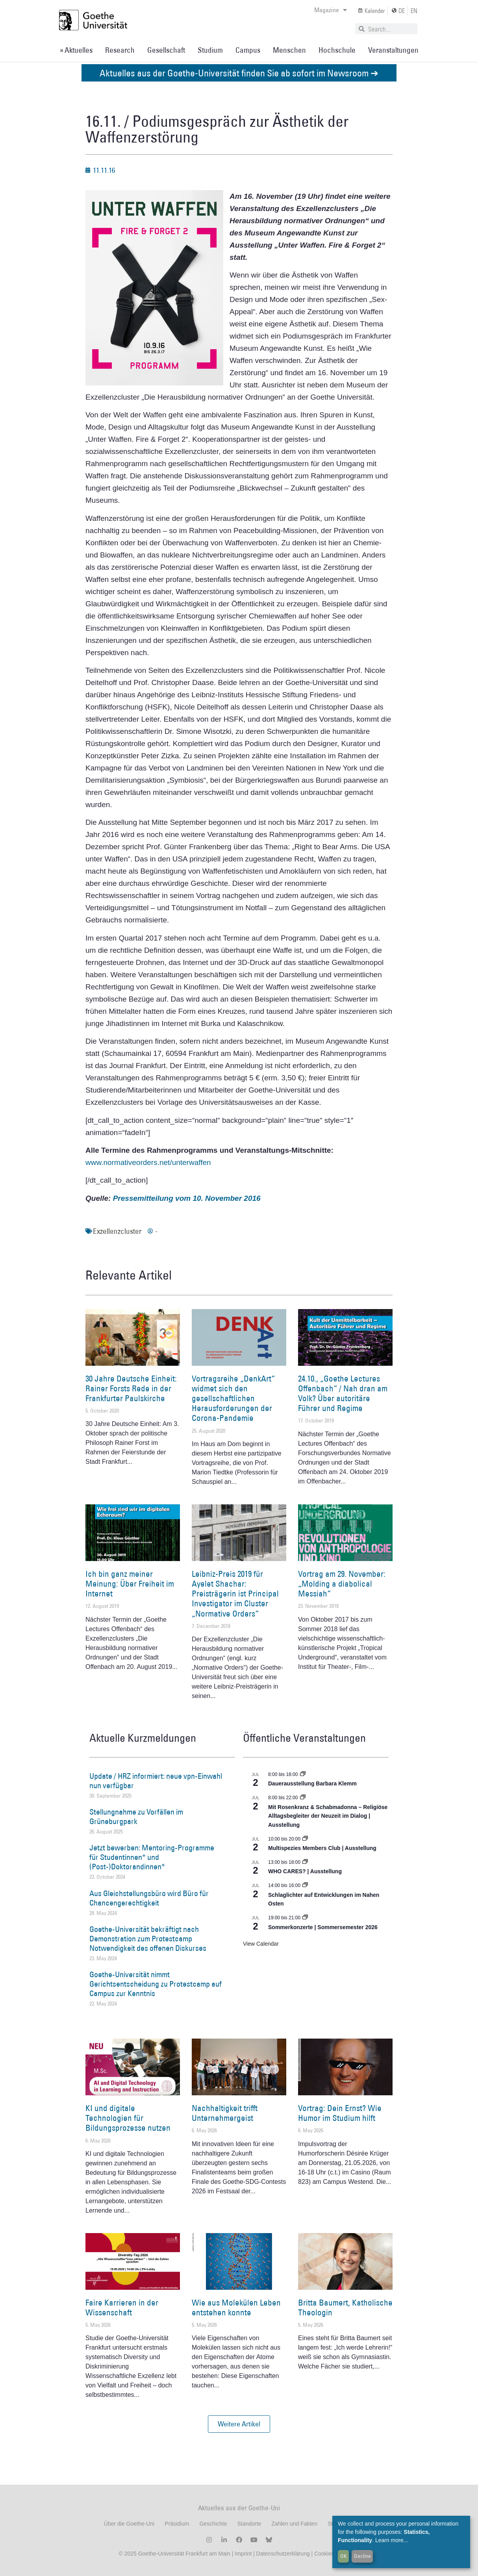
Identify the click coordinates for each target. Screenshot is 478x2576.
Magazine (330, 10)
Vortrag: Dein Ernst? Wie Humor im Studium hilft (340, 2113)
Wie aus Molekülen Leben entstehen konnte (236, 2307)
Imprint (242, 2553)
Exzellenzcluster (117, 1231)
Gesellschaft (166, 50)
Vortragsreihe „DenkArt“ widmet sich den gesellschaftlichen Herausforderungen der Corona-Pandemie (233, 1398)
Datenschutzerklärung (283, 2553)
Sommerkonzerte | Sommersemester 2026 (323, 1927)
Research (120, 50)
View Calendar (261, 1944)
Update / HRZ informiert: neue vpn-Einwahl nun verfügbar (155, 1781)
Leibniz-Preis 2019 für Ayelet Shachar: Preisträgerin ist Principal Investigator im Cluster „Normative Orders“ (235, 1594)
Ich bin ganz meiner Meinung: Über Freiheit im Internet (129, 1584)
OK (343, 2555)
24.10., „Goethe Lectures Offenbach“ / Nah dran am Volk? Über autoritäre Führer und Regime (342, 1393)
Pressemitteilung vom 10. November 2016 (187, 1198)
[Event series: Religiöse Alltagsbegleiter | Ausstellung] (303, 1797)
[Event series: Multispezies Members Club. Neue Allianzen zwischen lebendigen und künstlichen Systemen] (305, 1839)
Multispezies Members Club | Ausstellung (322, 1848)
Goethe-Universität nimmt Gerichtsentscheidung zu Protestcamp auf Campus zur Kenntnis (155, 1983)
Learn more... (391, 2540)
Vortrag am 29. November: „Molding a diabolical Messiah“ (341, 1584)
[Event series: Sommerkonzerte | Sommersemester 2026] (305, 1917)
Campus (247, 50)
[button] (239, 2424)
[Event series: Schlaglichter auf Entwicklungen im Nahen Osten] (305, 1885)
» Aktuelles (76, 50)
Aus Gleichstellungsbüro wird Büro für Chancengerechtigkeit (149, 1898)
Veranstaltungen (393, 50)
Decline (362, 2555)
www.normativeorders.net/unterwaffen (148, 1162)
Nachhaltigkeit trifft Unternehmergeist (225, 2113)
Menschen (289, 50)
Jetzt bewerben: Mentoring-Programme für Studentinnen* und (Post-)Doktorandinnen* (151, 1857)
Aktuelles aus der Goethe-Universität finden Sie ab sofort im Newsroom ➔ (239, 73)
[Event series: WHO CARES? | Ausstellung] (305, 1862)
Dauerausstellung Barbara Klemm (312, 1783)
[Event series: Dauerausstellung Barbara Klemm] (303, 1774)
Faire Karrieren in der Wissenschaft (121, 2307)
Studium (210, 50)
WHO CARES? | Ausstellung (305, 1871)
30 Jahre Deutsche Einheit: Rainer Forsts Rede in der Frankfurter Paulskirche (131, 1388)
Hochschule (337, 50)
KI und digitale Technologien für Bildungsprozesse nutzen (127, 2118)
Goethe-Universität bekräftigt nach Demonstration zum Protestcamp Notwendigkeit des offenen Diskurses (147, 1938)
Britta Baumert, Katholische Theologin (345, 2307)
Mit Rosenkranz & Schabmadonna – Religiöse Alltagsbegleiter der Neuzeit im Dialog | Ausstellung (327, 1816)
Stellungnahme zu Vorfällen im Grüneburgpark (136, 1816)
